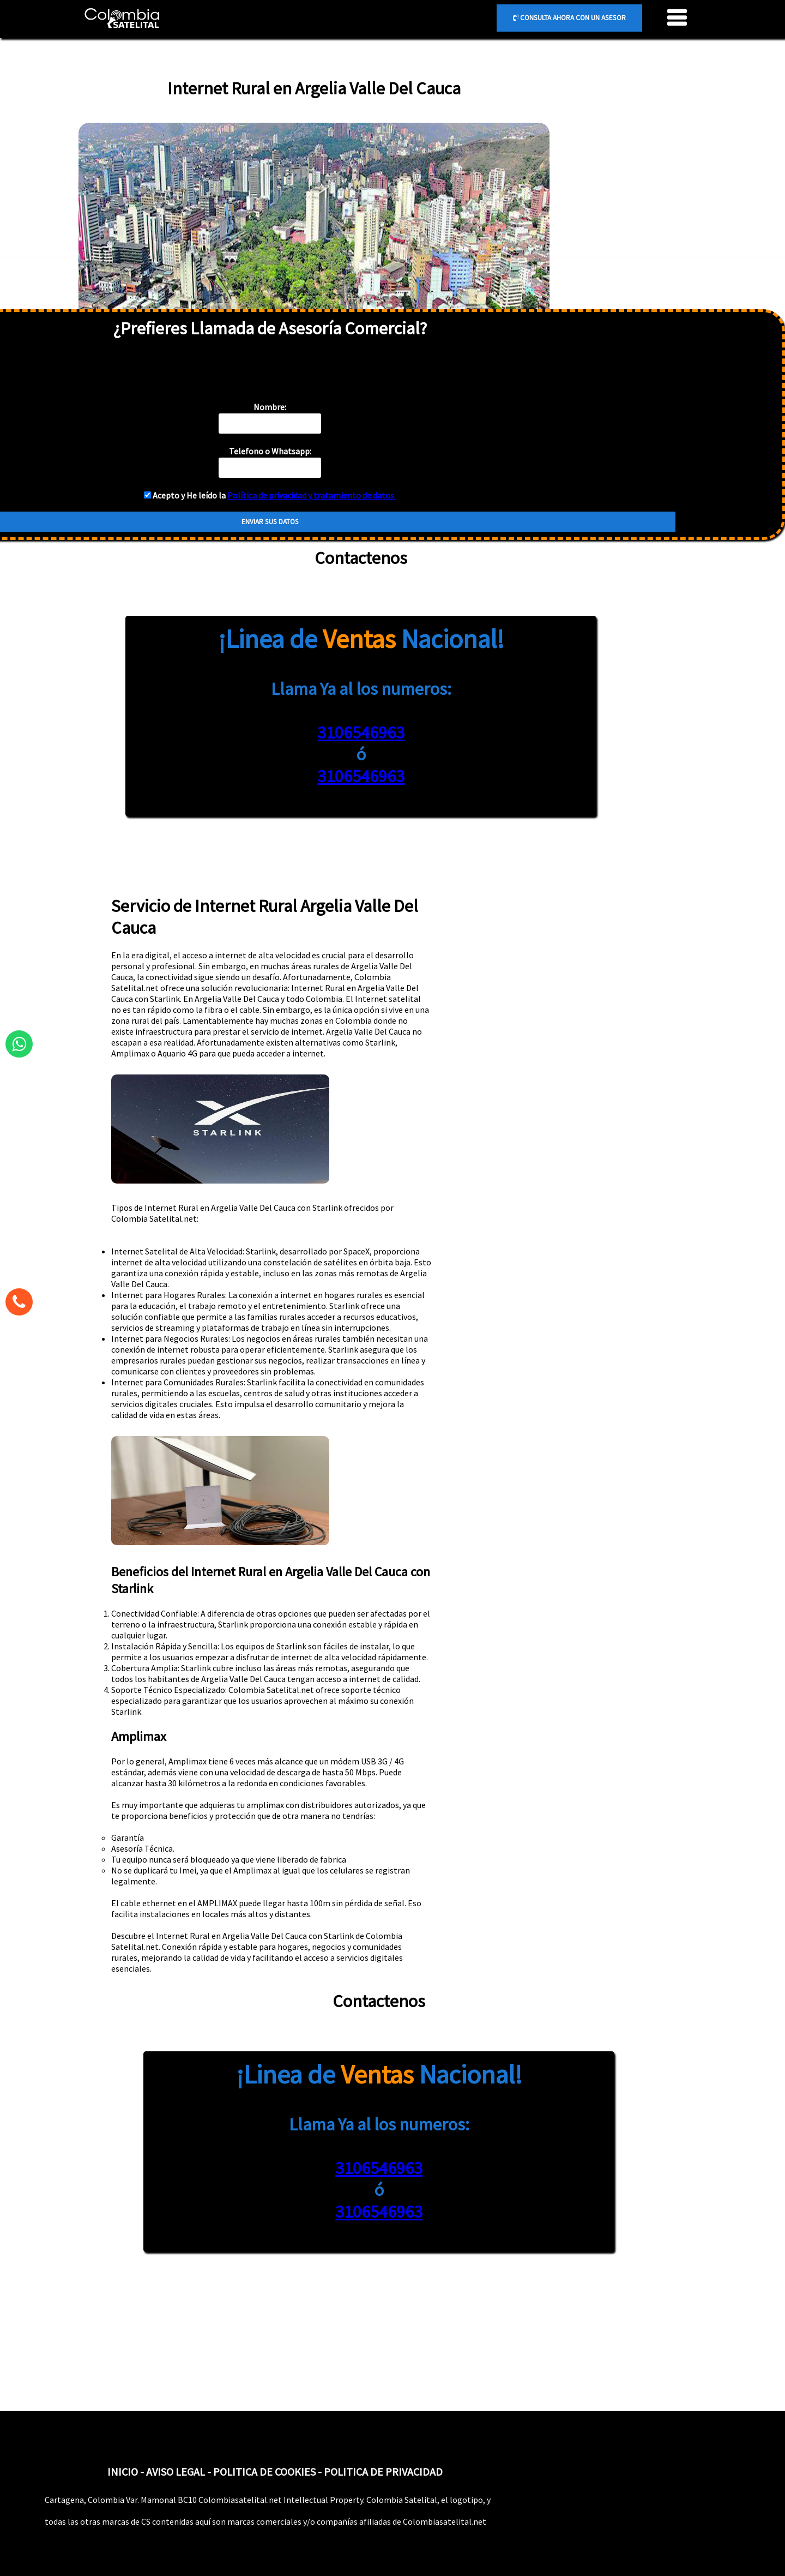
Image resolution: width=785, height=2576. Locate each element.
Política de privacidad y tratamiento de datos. (311, 495)
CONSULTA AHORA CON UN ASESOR (569, 18)
